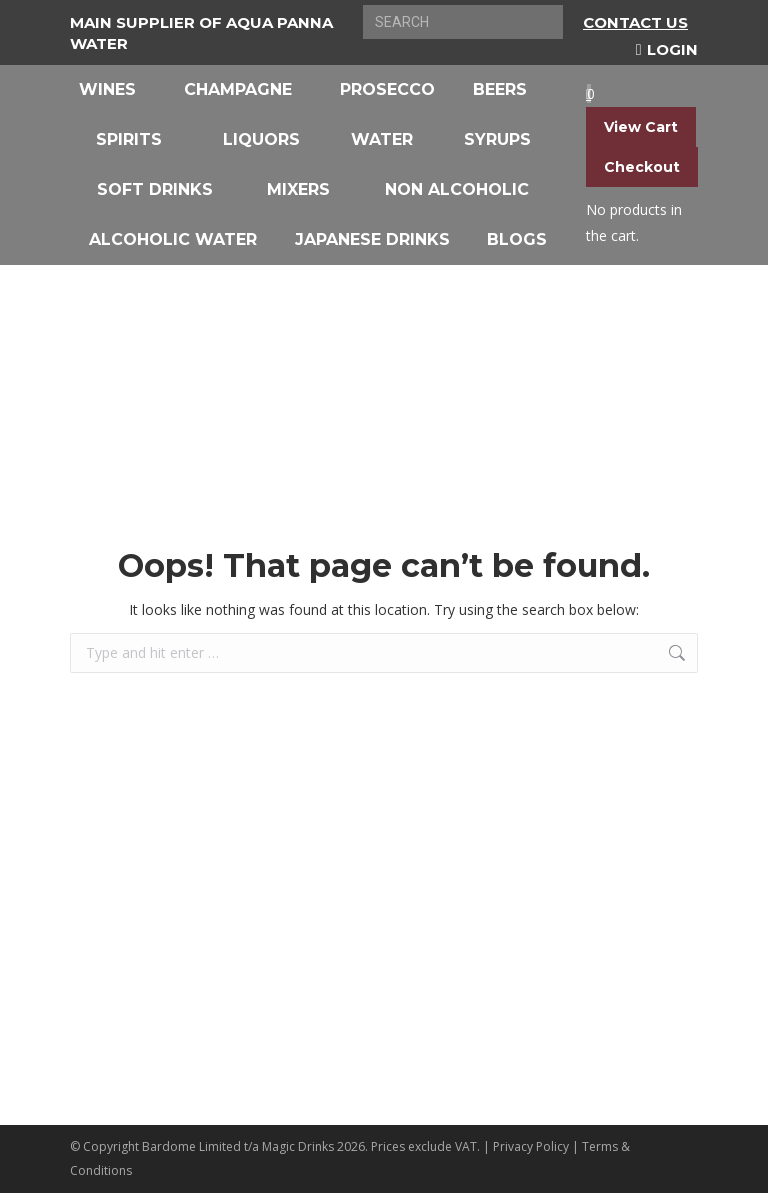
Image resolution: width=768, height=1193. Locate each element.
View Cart (641, 127)
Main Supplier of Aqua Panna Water (201, 33)
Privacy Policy (531, 1146)
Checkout (642, 167)
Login (667, 49)
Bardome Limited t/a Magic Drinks (238, 1146)
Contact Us (635, 22)
